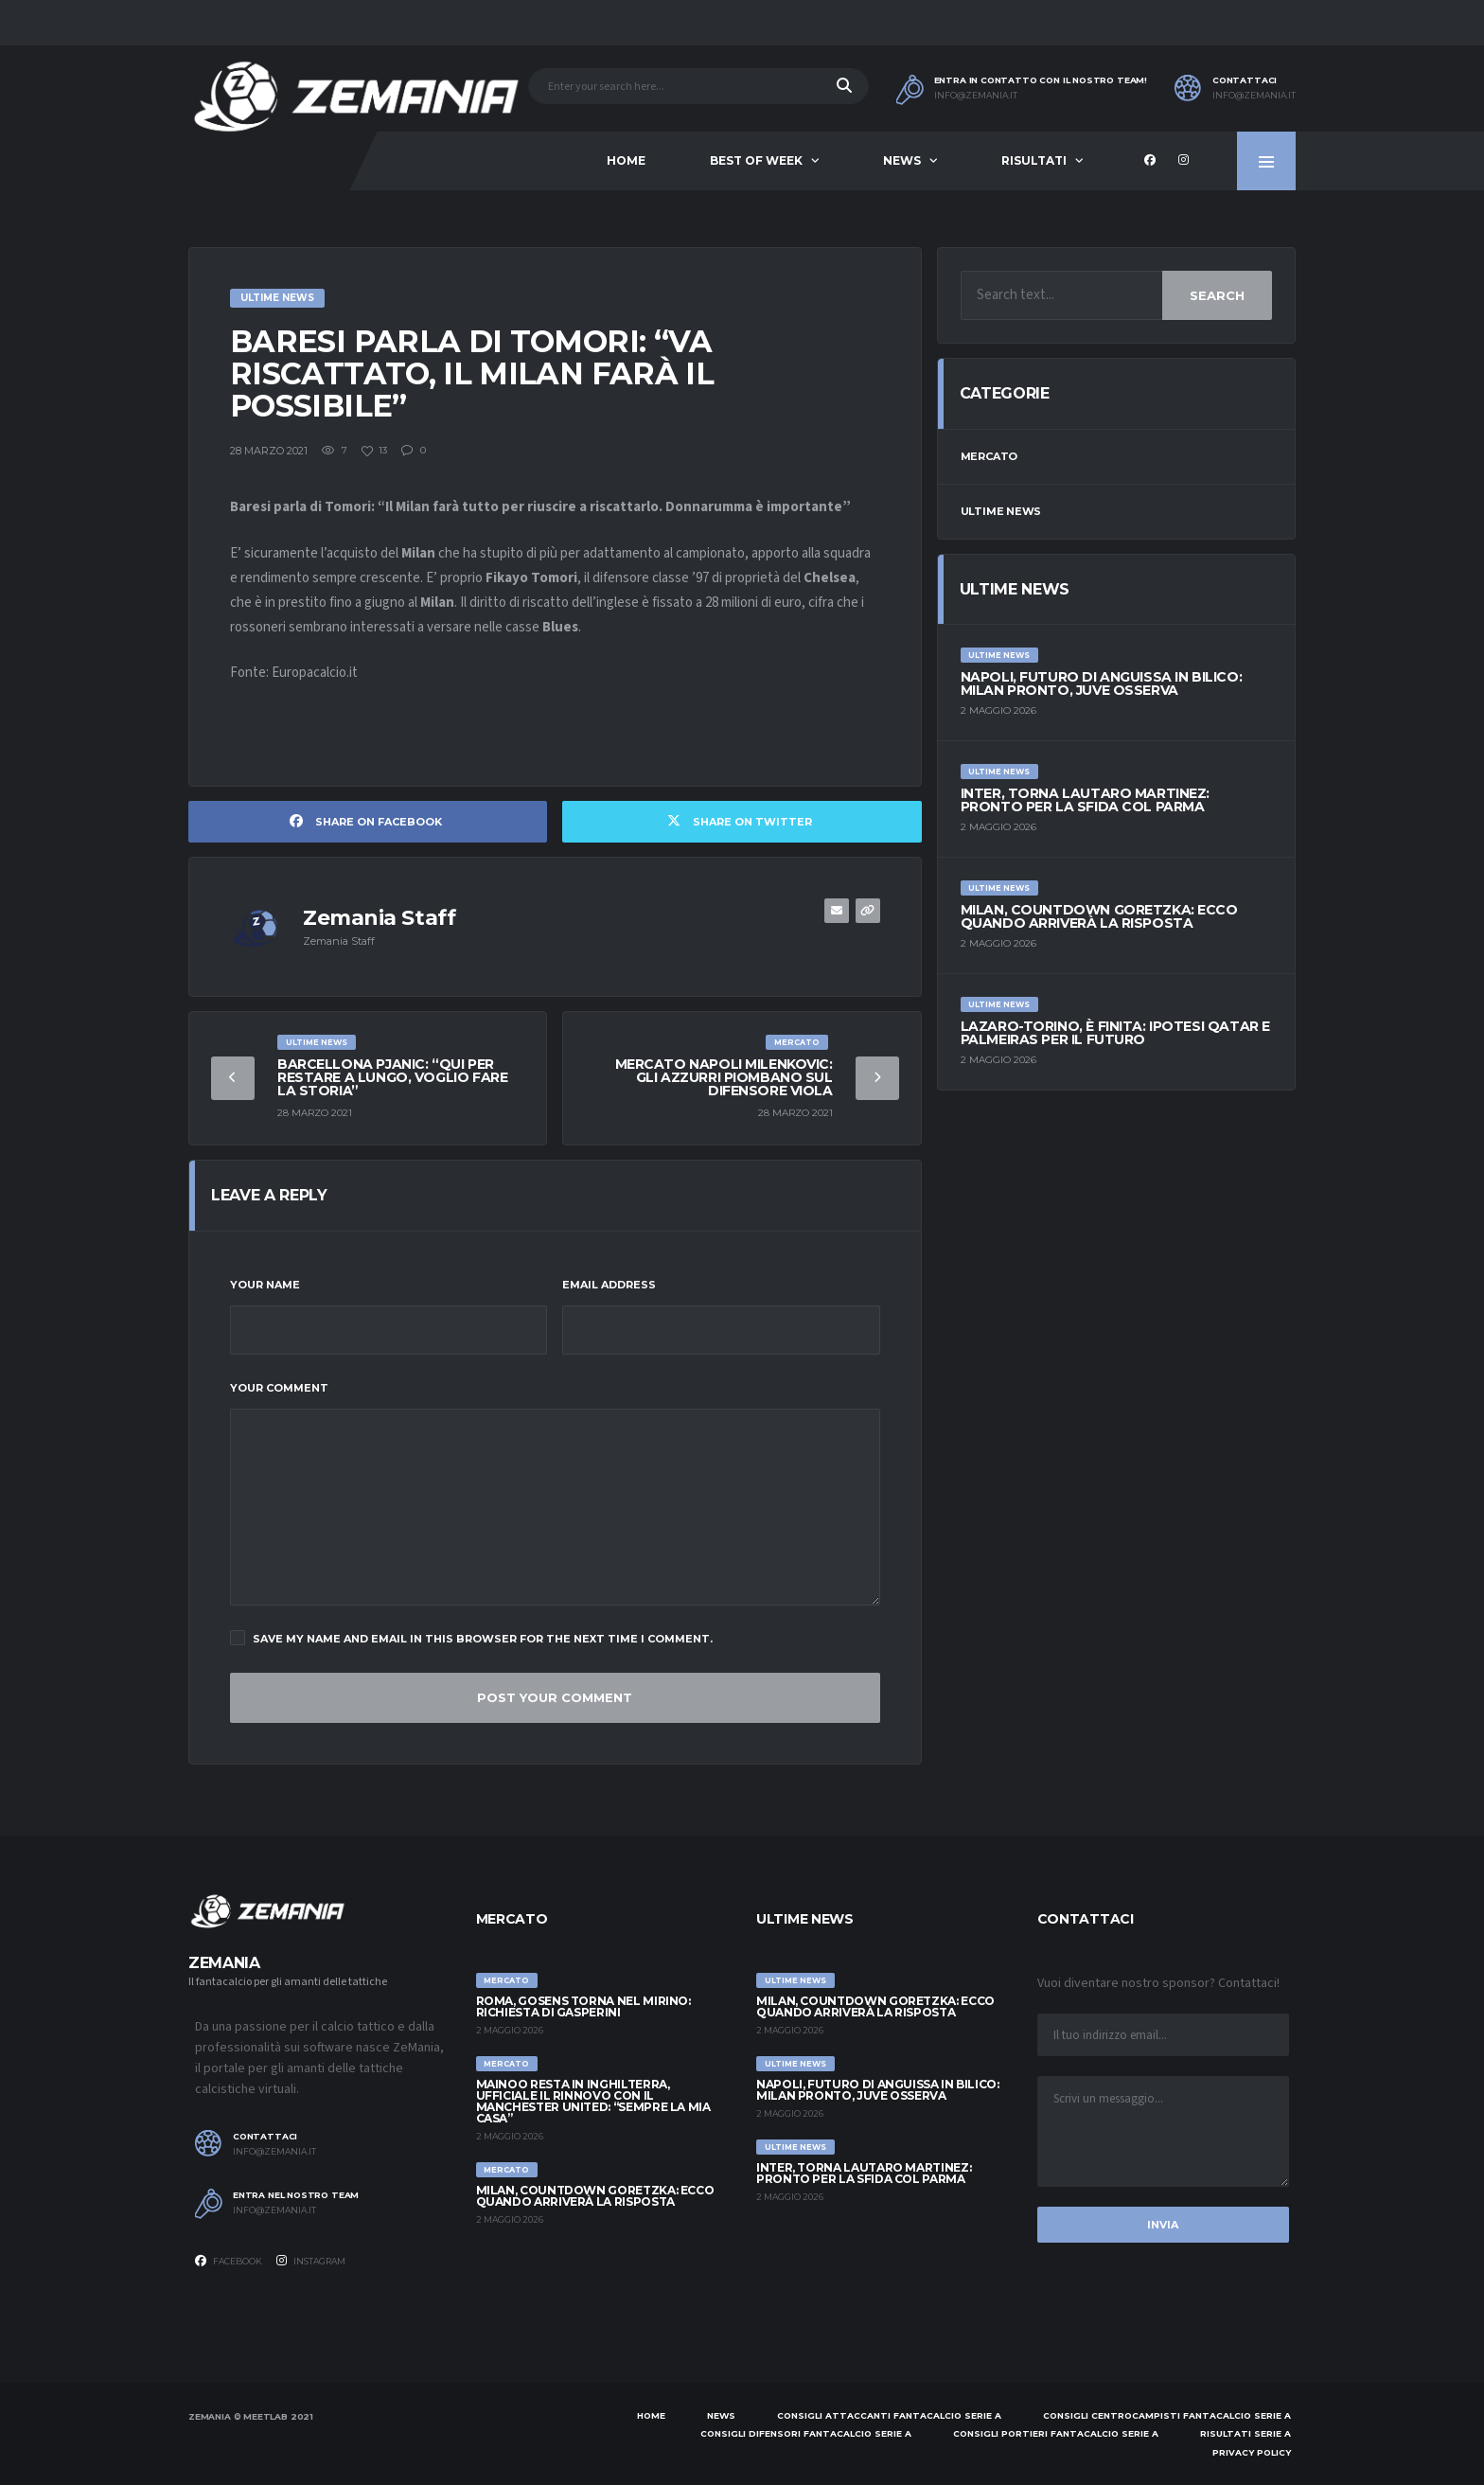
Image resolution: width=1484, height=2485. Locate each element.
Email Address (609, 1284)
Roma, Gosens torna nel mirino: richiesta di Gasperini (583, 2006)
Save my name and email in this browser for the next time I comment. (471, 1637)
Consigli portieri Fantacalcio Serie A (1055, 2433)
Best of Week (756, 160)
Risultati (1034, 160)
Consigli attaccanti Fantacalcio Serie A (889, 2415)
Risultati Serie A (1245, 2433)
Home (626, 160)
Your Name (265, 1284)
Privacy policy (1251, 2452)
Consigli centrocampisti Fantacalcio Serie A (1167, 2415)
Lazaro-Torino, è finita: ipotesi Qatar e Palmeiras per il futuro (1115, 1033)
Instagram (310, 2260)
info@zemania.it (975, 95)
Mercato (989, 456)
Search (1217, 295)
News (902, 160)
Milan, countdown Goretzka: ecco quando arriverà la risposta (1099, 916)
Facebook (228, 2260)
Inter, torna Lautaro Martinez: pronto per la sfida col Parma (1085, 800)
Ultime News (1001, 511)
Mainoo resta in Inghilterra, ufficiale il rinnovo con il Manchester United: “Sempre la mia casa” (593, 2101)
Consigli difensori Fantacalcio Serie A (805, 2433)
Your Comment (279, 1387)
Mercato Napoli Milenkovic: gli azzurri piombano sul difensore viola (724, 1077)
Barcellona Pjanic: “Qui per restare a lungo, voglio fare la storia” (392, 1077)
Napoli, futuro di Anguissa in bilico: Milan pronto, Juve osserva (1101, 683)
